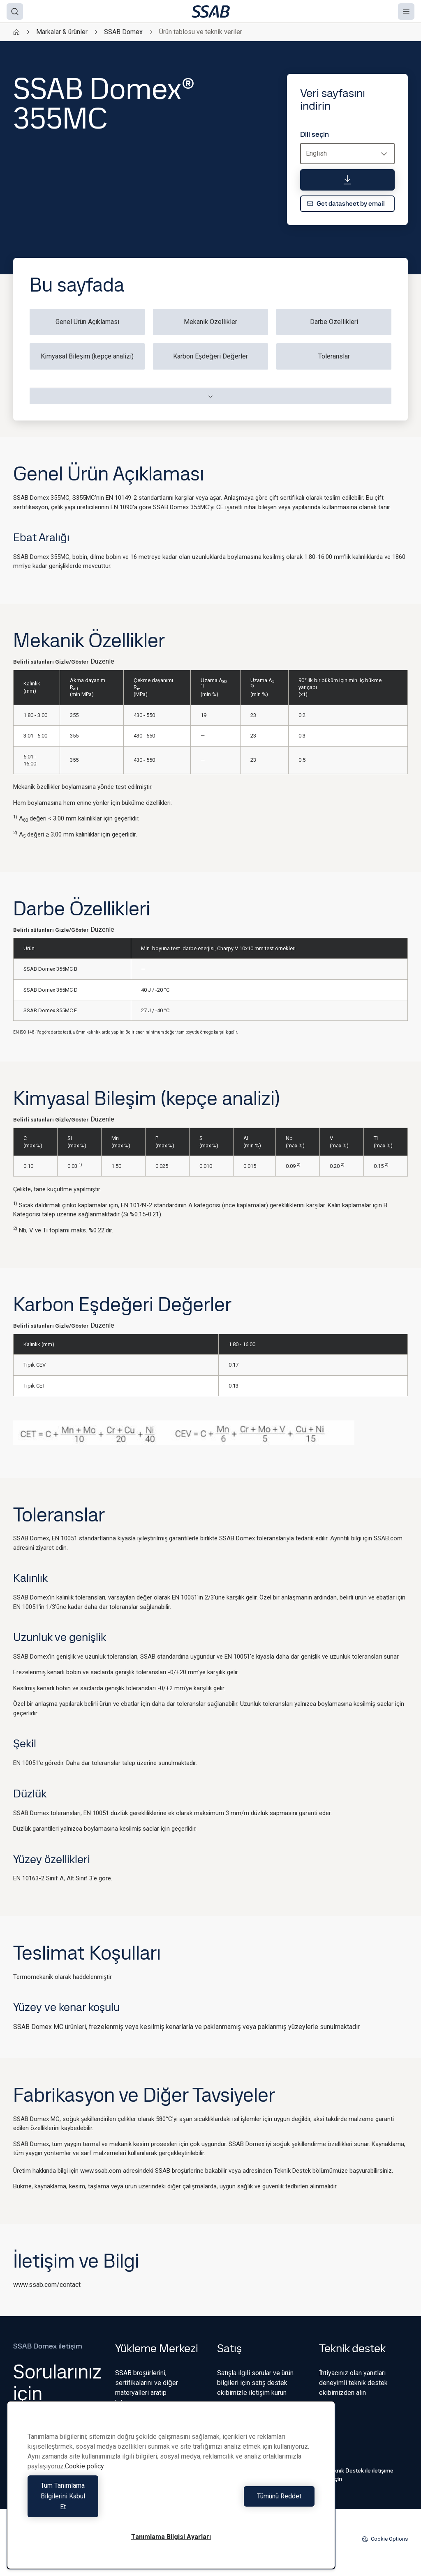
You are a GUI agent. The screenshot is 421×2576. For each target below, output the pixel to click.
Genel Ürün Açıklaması (87, 322)
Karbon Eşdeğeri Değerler (210, 356)
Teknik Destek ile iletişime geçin (356, 2474)
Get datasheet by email (346, 203)
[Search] (15, 11)
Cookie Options (385, 2539)
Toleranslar (334, 356)
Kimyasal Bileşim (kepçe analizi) (87, 356)
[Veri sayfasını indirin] (347, 180)
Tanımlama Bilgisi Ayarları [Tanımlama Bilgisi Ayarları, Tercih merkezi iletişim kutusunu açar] (171, 2537)
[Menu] (406, 11)
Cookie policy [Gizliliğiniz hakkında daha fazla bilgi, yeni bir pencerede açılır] (84, 2487)
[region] (171, 2495)
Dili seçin (314, 134)
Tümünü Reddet (245, 2507)
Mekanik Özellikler (210, 322)
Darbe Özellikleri (334, 322)
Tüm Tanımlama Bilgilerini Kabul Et (97, 2507)
